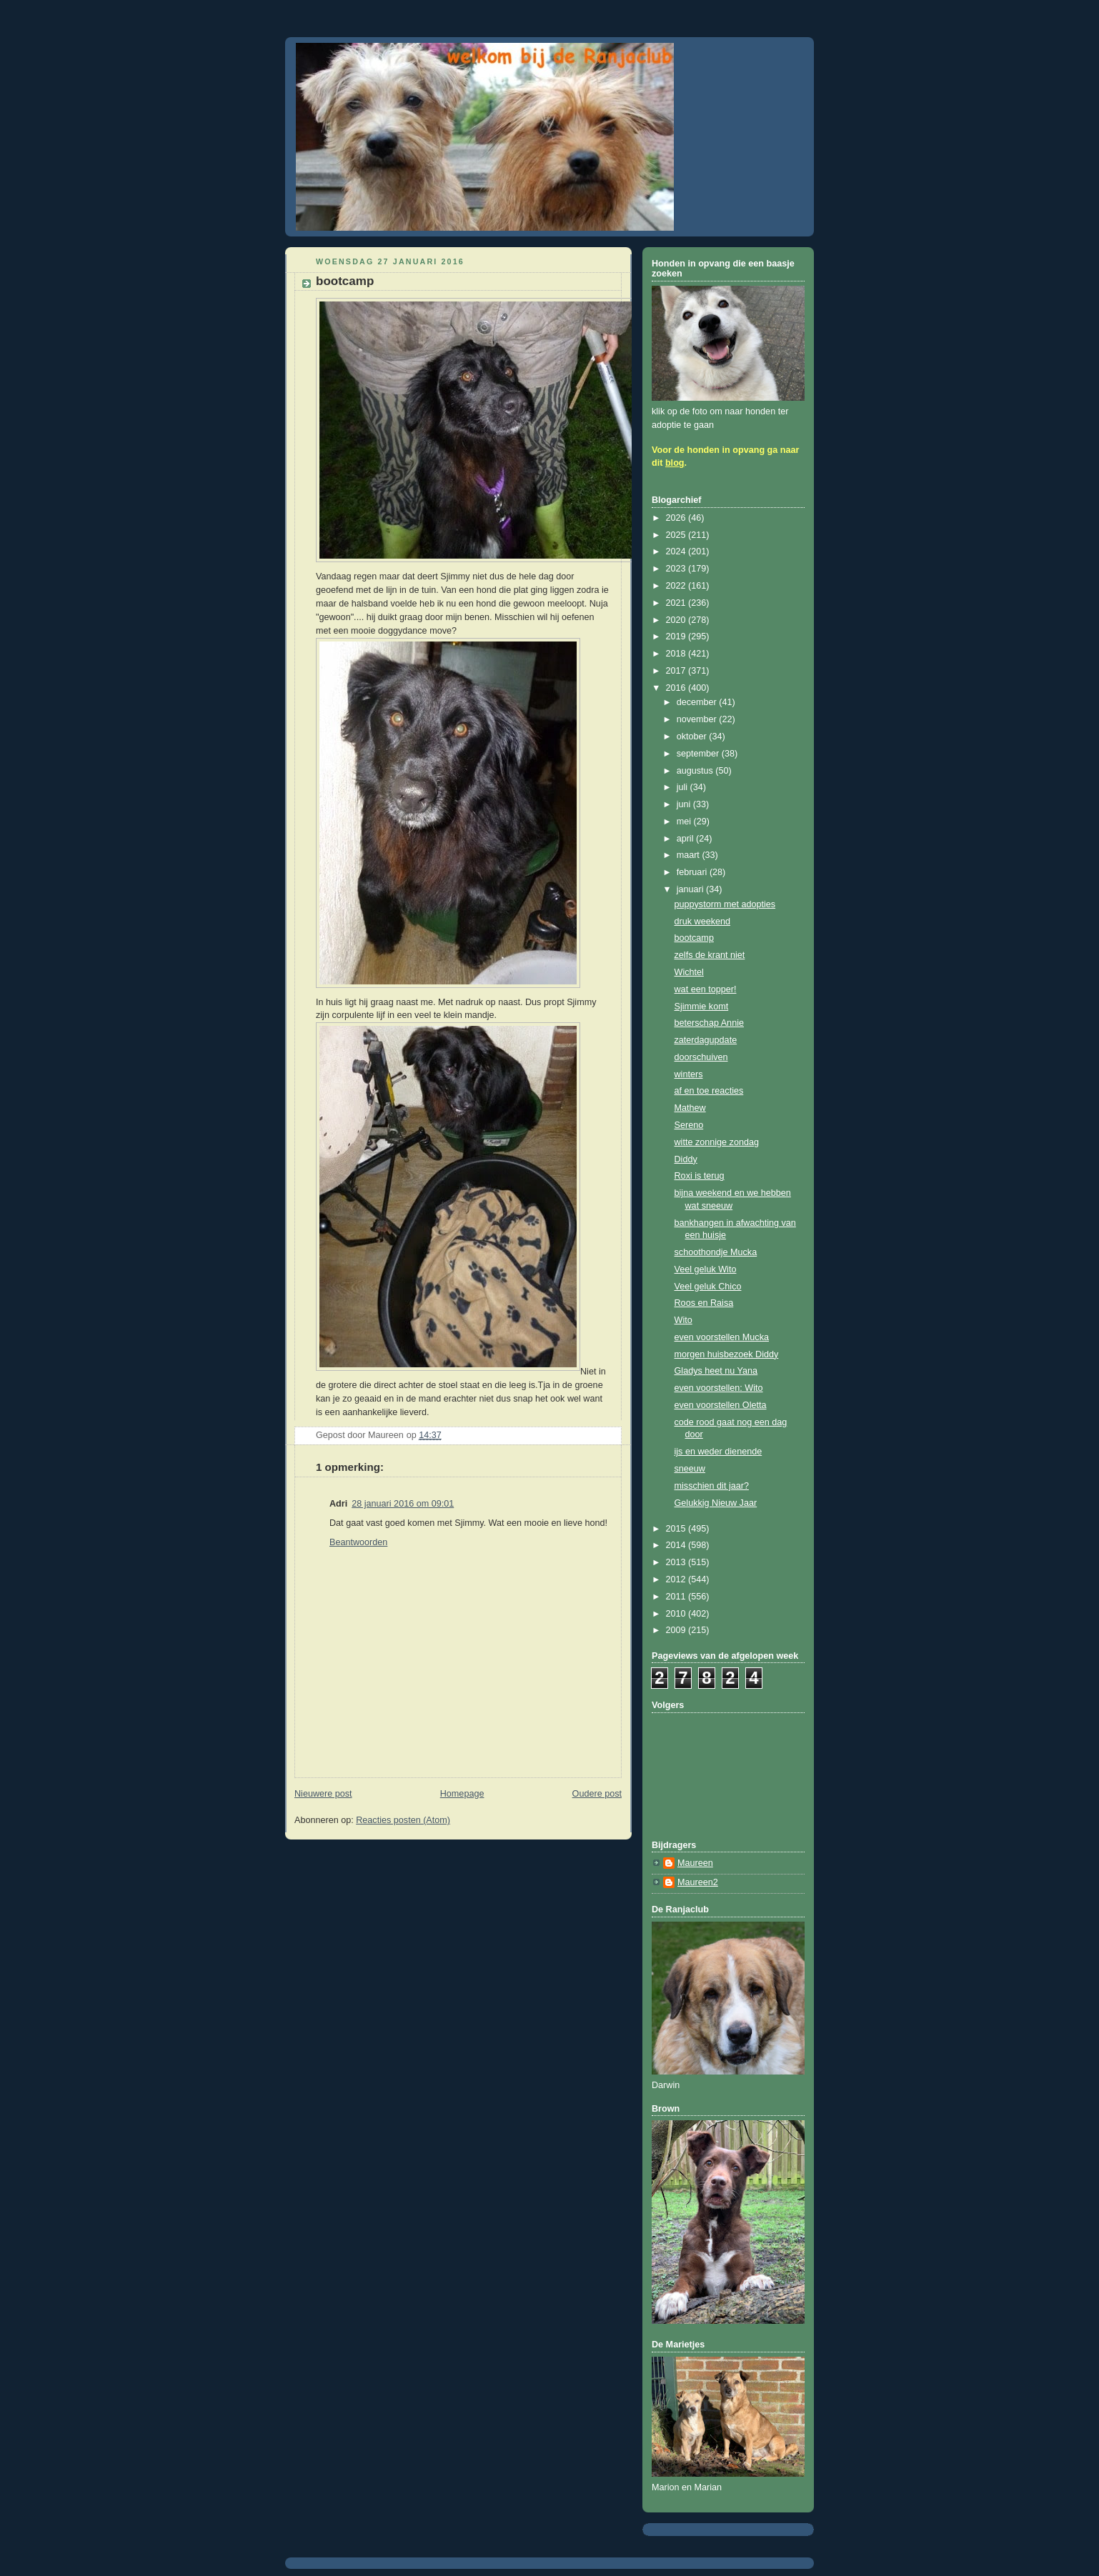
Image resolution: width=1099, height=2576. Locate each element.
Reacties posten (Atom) (403, 1820)
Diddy (686, 1159)
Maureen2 (697, 1882)
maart (689, 855)
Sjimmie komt (702, 1007)
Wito (683, 1320)
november (698, 719)
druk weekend (703, 922)
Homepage (462, 1794)
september (699, 754)
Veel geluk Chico (708, 1287)
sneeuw (690, 1469)
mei (685, 822)
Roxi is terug (700, 1176)
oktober (693, 737)
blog (675, 463)
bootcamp (694, 938)
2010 (677, 1614)
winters (689, 1074)
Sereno (689, 1125)
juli (683, 787)
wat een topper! (706, 989)
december (698, 702)
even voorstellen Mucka (722, 1337)
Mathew (690, 1108)
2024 (677, 551)
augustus (696, 771)
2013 (677, 1562)
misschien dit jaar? (712, 1486)
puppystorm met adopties (725, 904)
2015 (677, 1529)
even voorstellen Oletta (721, 1405)
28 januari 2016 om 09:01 (403, 1504)
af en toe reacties (709, 1091)
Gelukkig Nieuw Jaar (716, 1503)
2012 (677, 1579)
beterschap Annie (709, 1023)
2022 (677, 586)
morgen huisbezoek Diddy (727, 1354)
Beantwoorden (358, 1542)
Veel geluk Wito (706, 1269)
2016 (677, 688)
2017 (677, 671)
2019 (677, 636)
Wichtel (689, 972)
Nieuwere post (323, 1794)
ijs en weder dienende (718, 1452)
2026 (677, 518)
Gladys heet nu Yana (716, 1371)
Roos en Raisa (704, 1303)
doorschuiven (701, 1057)
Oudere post (597, 1794)
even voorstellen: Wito (719, 1388)
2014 (677, 1545)
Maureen (695, 1863)
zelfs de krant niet (710, 955)
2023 (677, 569)
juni (685, 804)
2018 (677, 654)
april (686, 839)
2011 (677, 1597)
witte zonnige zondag (717, 1142)
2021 (677, 603)
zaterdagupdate (706, 1040)
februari (693, 872)
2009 (677, 1630)
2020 (677, 620)
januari (691, 889)
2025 (677, 535)
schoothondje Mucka (716, 1252)
